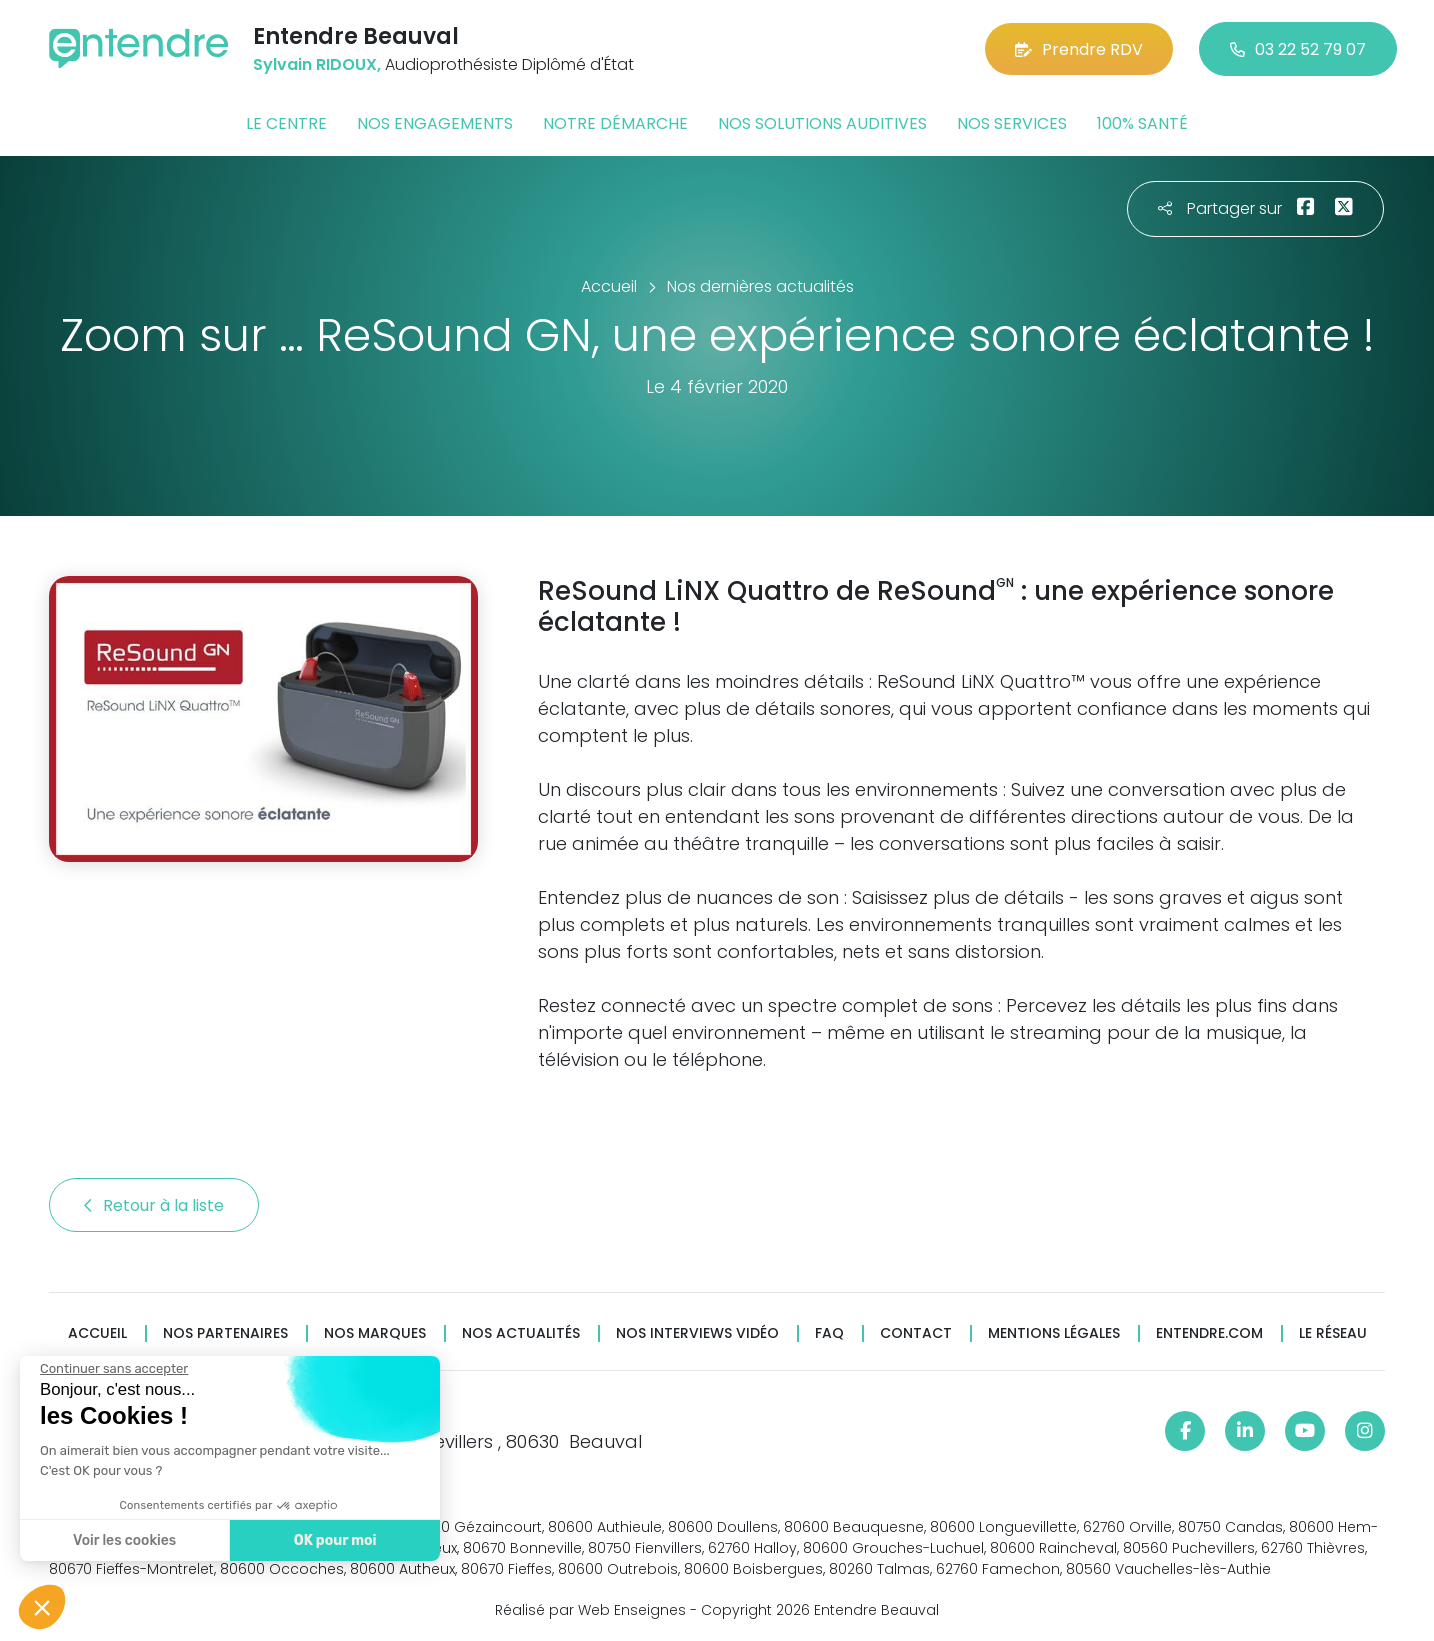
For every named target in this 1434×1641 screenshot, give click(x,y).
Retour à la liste (154, 1205)
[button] (42, 1607)
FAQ (829, 1333)
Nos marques (375, 1333)
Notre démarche (615, 123)
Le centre (286, 123)
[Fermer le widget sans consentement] (112, 1369)
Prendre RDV (1079, 49)
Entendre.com (1209, 1333)
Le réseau (1333, 1333)
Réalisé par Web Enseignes (590, 1610)
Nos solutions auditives (822, 123)
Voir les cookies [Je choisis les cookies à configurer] (122, 1540)
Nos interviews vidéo (697, 1333)
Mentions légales (1054, 1333)
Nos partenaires (225, 1333)
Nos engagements (435, 123)
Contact (916, 1333)
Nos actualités (521, 1333)
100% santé (1142, 123)
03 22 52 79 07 (1298, 49)
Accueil (97, 1333)
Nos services (1012, 123)
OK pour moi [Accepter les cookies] (332, 1540)
